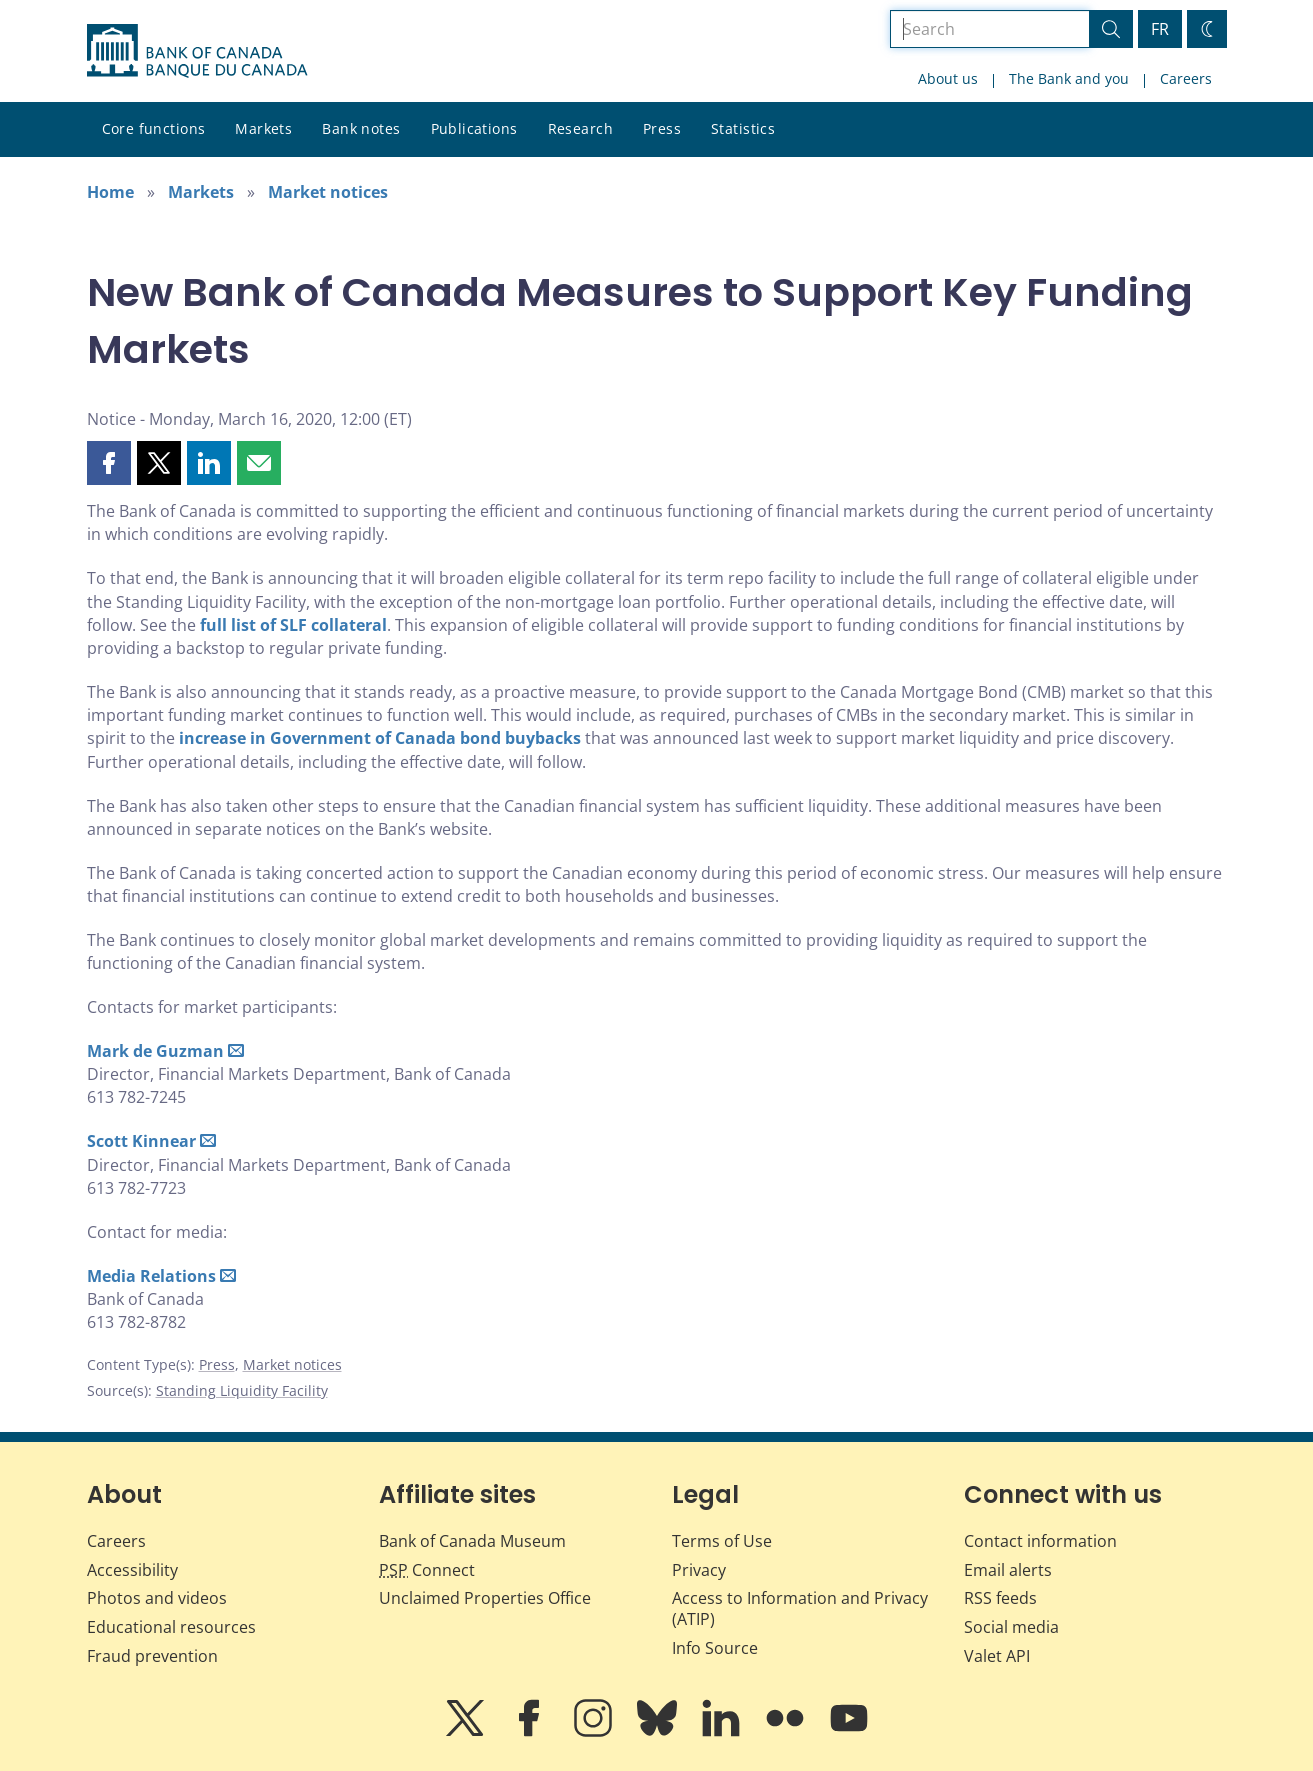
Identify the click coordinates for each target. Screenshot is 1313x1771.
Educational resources (171, 1627)
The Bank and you (1069, 78)
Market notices (328, 192)
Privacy (699, 1570)
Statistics (743, 128)
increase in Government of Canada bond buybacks (380, 738)
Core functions (154, 128)
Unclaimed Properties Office (485, 1598)
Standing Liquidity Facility (242, 1390)
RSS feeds (1000, 1598)
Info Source (715, 1648)
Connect (427, 1570)
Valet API (997, 1656)
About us (948, 78)
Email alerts (1008, 1570)
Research (580, 128)
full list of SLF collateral (293, 625)
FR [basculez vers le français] (1160, 29)
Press (662, 128)
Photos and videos (157, 1598)
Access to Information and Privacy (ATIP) (800, 1608)
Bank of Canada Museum (472, 1541)
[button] (109, 463)
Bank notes (361, 128)
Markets (263, 128)
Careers (1186, 78)
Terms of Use (722, 1541)
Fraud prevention (152, 1656)
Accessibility (132, 1570)
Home (110, 192)
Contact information (1040, 1541)
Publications (474, 128)
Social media (1011, 1627)
